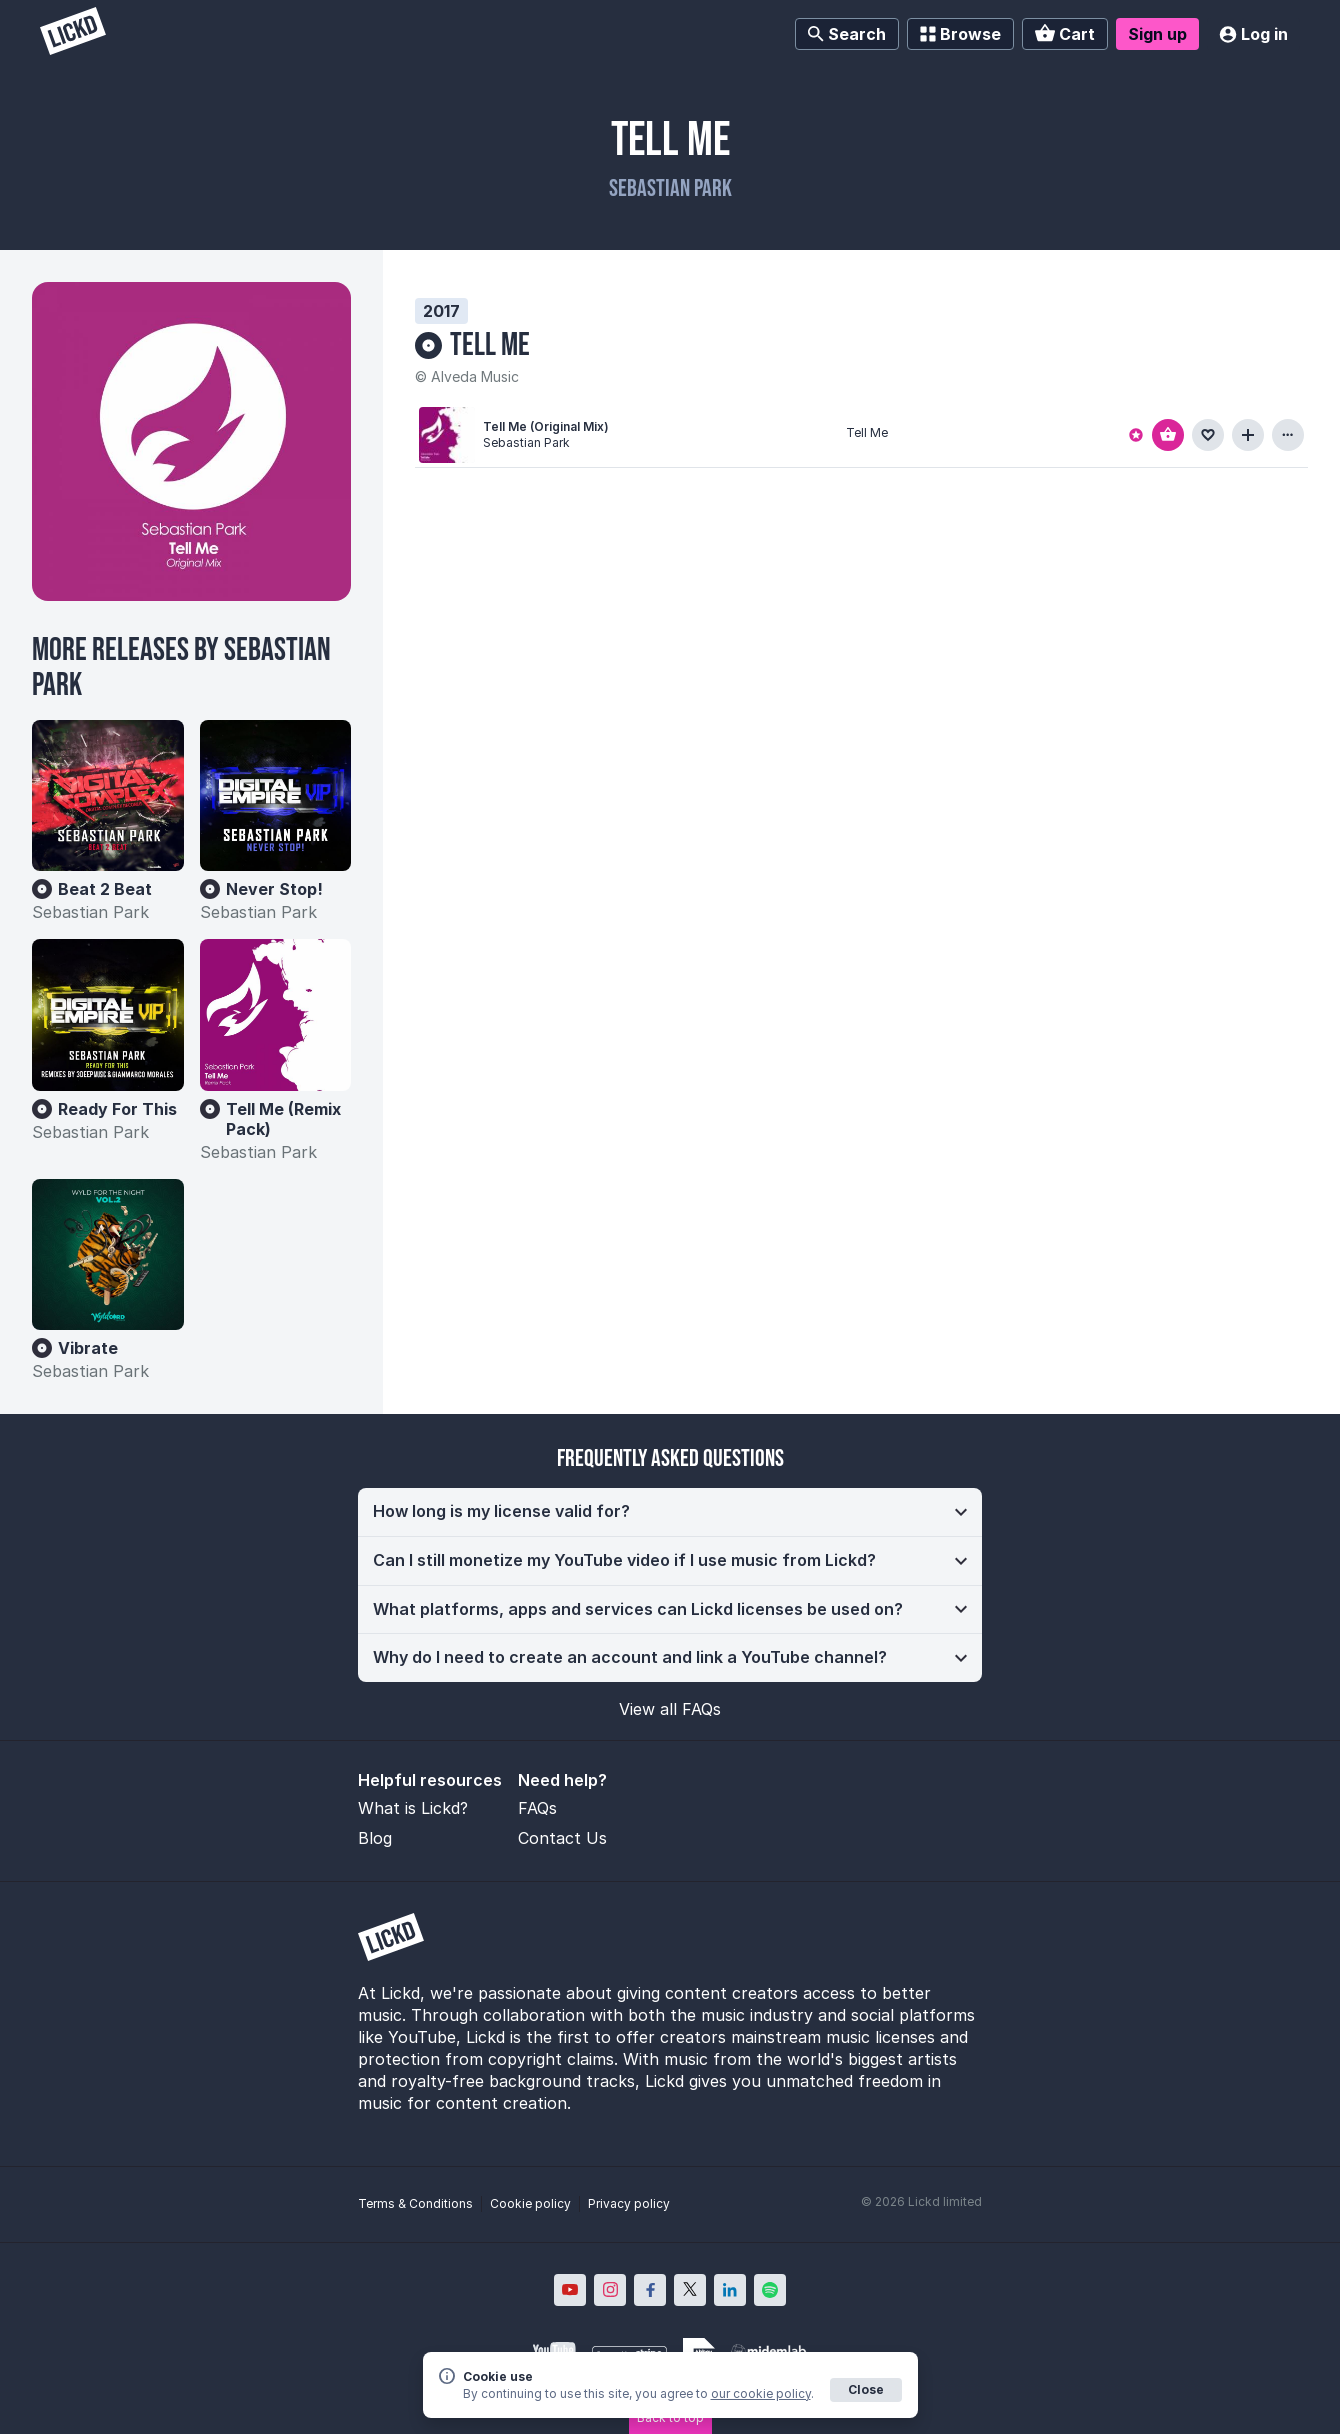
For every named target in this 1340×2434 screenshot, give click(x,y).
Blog (375, 1838)
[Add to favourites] (1208, 435)
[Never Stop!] (276, 796)
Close (866, 2389)
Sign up (1157, 34)
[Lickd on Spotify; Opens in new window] (770, 2290)
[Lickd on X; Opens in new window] (690, 2290)
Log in (1253, 34)
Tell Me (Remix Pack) (283, 1119)
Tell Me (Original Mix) (546, 426)
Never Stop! (274, 889)
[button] (670, 1512)
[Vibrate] (108, 1255)
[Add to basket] (1168, 435)
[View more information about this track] (1288, 435)
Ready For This (117, 1109)
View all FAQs (670, 1709)
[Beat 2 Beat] (108, 796)
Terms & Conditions (415, 2203)
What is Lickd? (413, 1808)
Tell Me (490, 345)
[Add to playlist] (1248, 435)
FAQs (537, 1808)
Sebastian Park (670, 188)
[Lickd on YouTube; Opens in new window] (570, 2290)
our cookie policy (761, 2393)
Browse (960, 34)
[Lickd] (73, 33)
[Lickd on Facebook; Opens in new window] (650, 2290)
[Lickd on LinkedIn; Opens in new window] (730, 2290)
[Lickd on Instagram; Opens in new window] (610, 2290)
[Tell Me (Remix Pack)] (276, 1015)
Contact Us (562, 1838)
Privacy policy (629, 2203)
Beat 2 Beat (105, 889)
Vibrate (88, 1348)
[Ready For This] (108, 1015)
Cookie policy (530, 2203)
